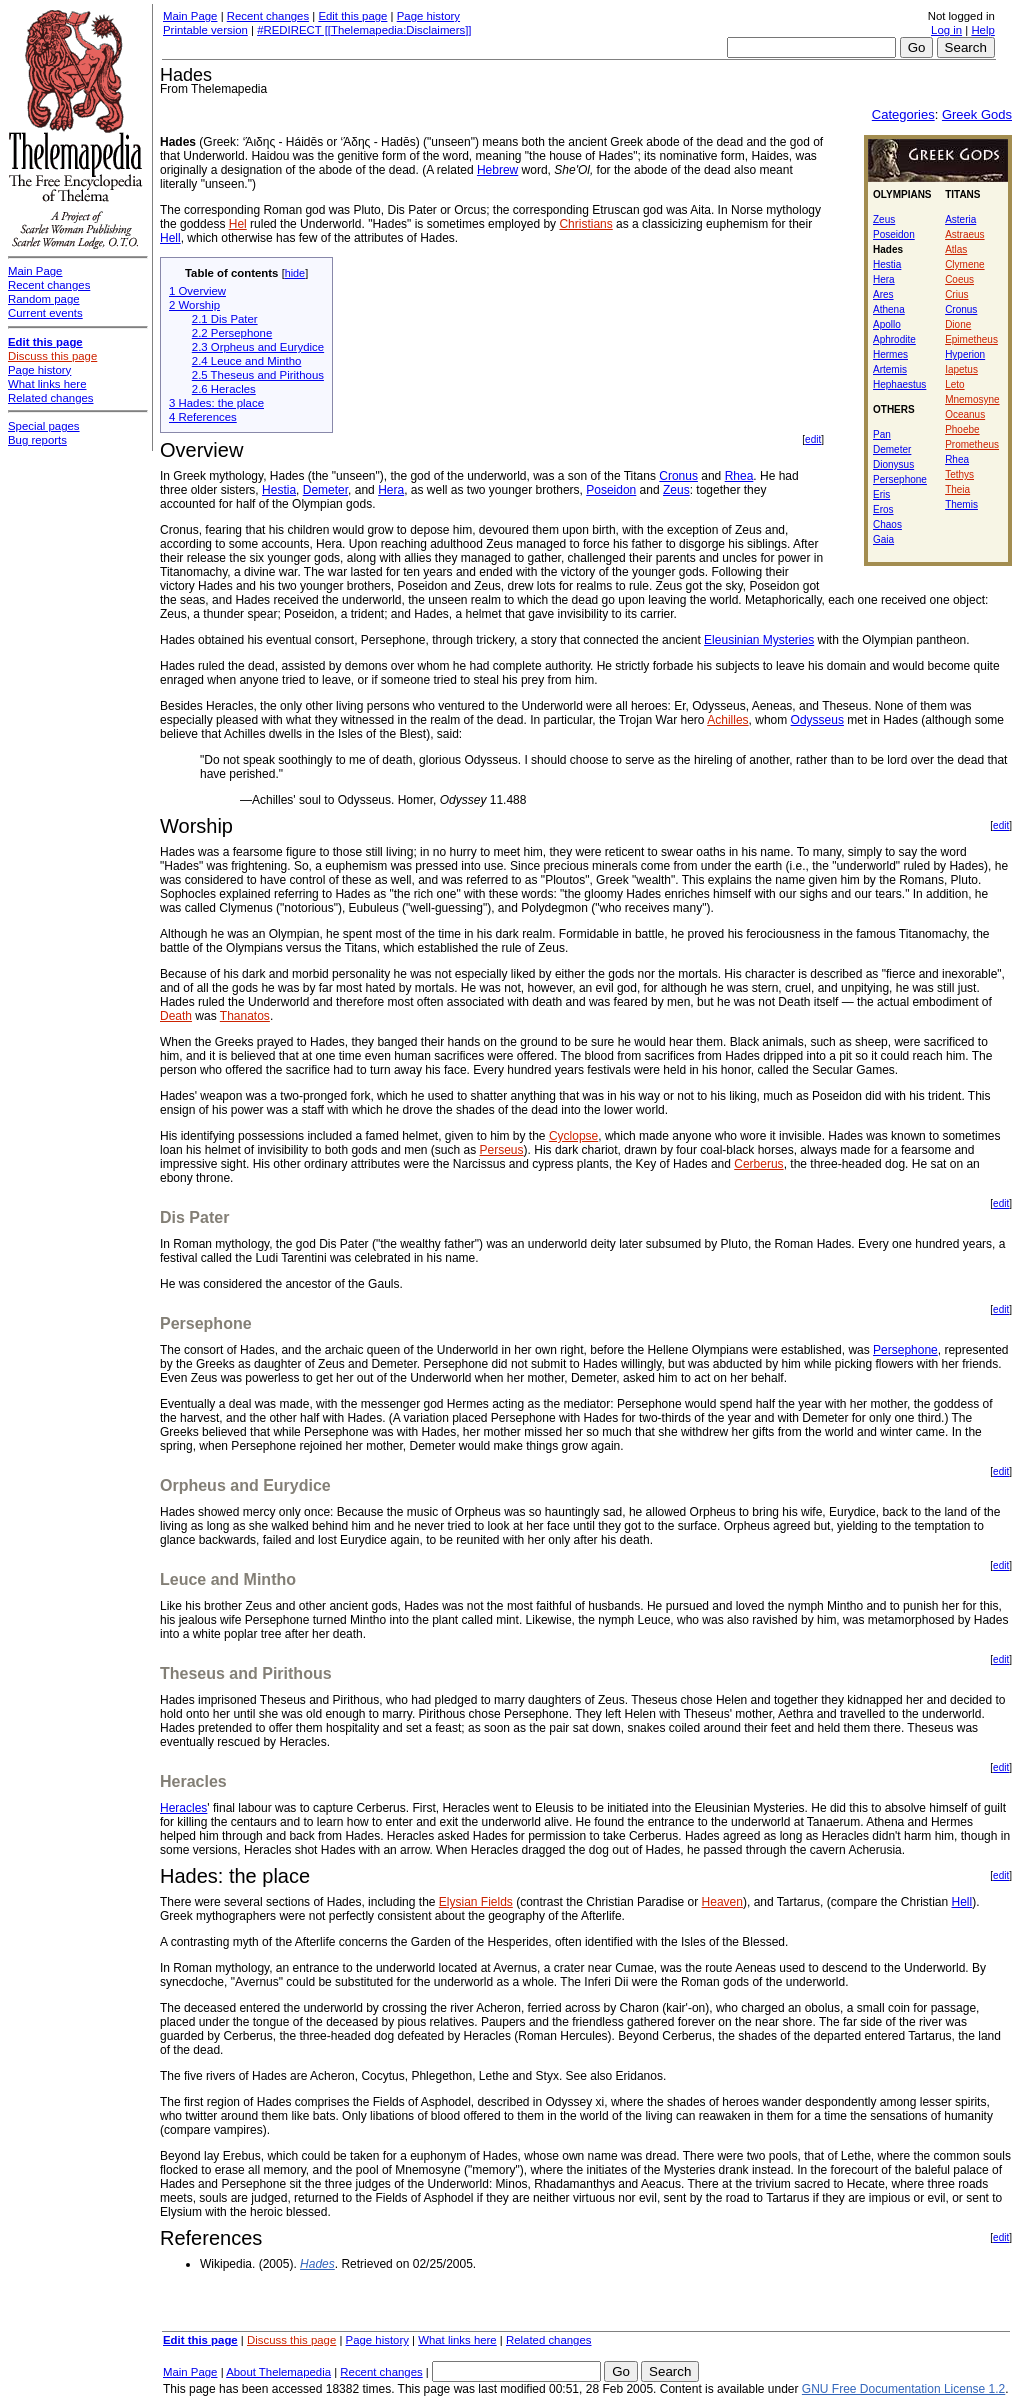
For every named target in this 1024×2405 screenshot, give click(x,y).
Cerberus (758, 1164)
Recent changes (268, 16)
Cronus (961, 309)
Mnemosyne (972, 399)
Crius (956, 294)
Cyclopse (573, 1136)
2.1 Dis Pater (225, 319)
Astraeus (964, 234)
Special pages (44, 426)
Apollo (887, 324)
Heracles (183, 1808)
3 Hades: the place (216, 403)
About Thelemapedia (278, 2372)
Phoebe (962, 429)
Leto (954, 384)
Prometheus (972, 444)
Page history (428, 16)
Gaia (883, 539)
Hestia (887, 264)
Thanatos (245, 1016)
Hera (884, 279)
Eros (883, 509)
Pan (882, 434)
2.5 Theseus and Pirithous (258, 375)
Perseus (502, 1150)
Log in (946, 30)
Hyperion (965, 354)
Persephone (900, 479)
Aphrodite (894, 339)
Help (982, 30)
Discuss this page (291, 2340)
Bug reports (37, 440)
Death (176, 1016)
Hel (238, 224)
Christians (585, 224)
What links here (457, 2340)
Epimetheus (971, 339)
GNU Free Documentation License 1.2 (903, 2389)
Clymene (964, 264)
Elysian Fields (476, 1902)
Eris (881, 494)
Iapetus (961, 369)
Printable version (205, 30)
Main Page (190, 16)
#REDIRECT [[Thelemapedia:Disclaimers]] (364, 30)
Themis (961, 504)
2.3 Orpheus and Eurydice (258, 347)
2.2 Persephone (232, 333)
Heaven (722, 1902)
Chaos (887, 524)
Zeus (884, 219)
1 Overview (197, 291)
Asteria (960, 219)
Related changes (549, 2340)
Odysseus (817, 720)
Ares (883, 294)
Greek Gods (977, 114)
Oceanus (965, 414)
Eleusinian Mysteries (759, 640)
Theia (957, 489)
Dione (958, 324)
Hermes (890, 354)
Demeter (892, 449)
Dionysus (893, 464)
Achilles (727, 720)
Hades (317, 2264)
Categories (903, 114)
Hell (170, 238)
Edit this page (352, 16)
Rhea (957, 459)
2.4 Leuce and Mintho (247, 361)
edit (813, 439)
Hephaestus (899, 384)
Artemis (890, 369)
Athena (889, 309)
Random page (44, 299)
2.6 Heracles (224, 389)
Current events (45, 313)
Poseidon (894, 234)
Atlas (956, 249)
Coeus (959, 279)
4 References (203, 417)
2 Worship (194, 305)
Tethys (959, 474)
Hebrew (497, 170)
